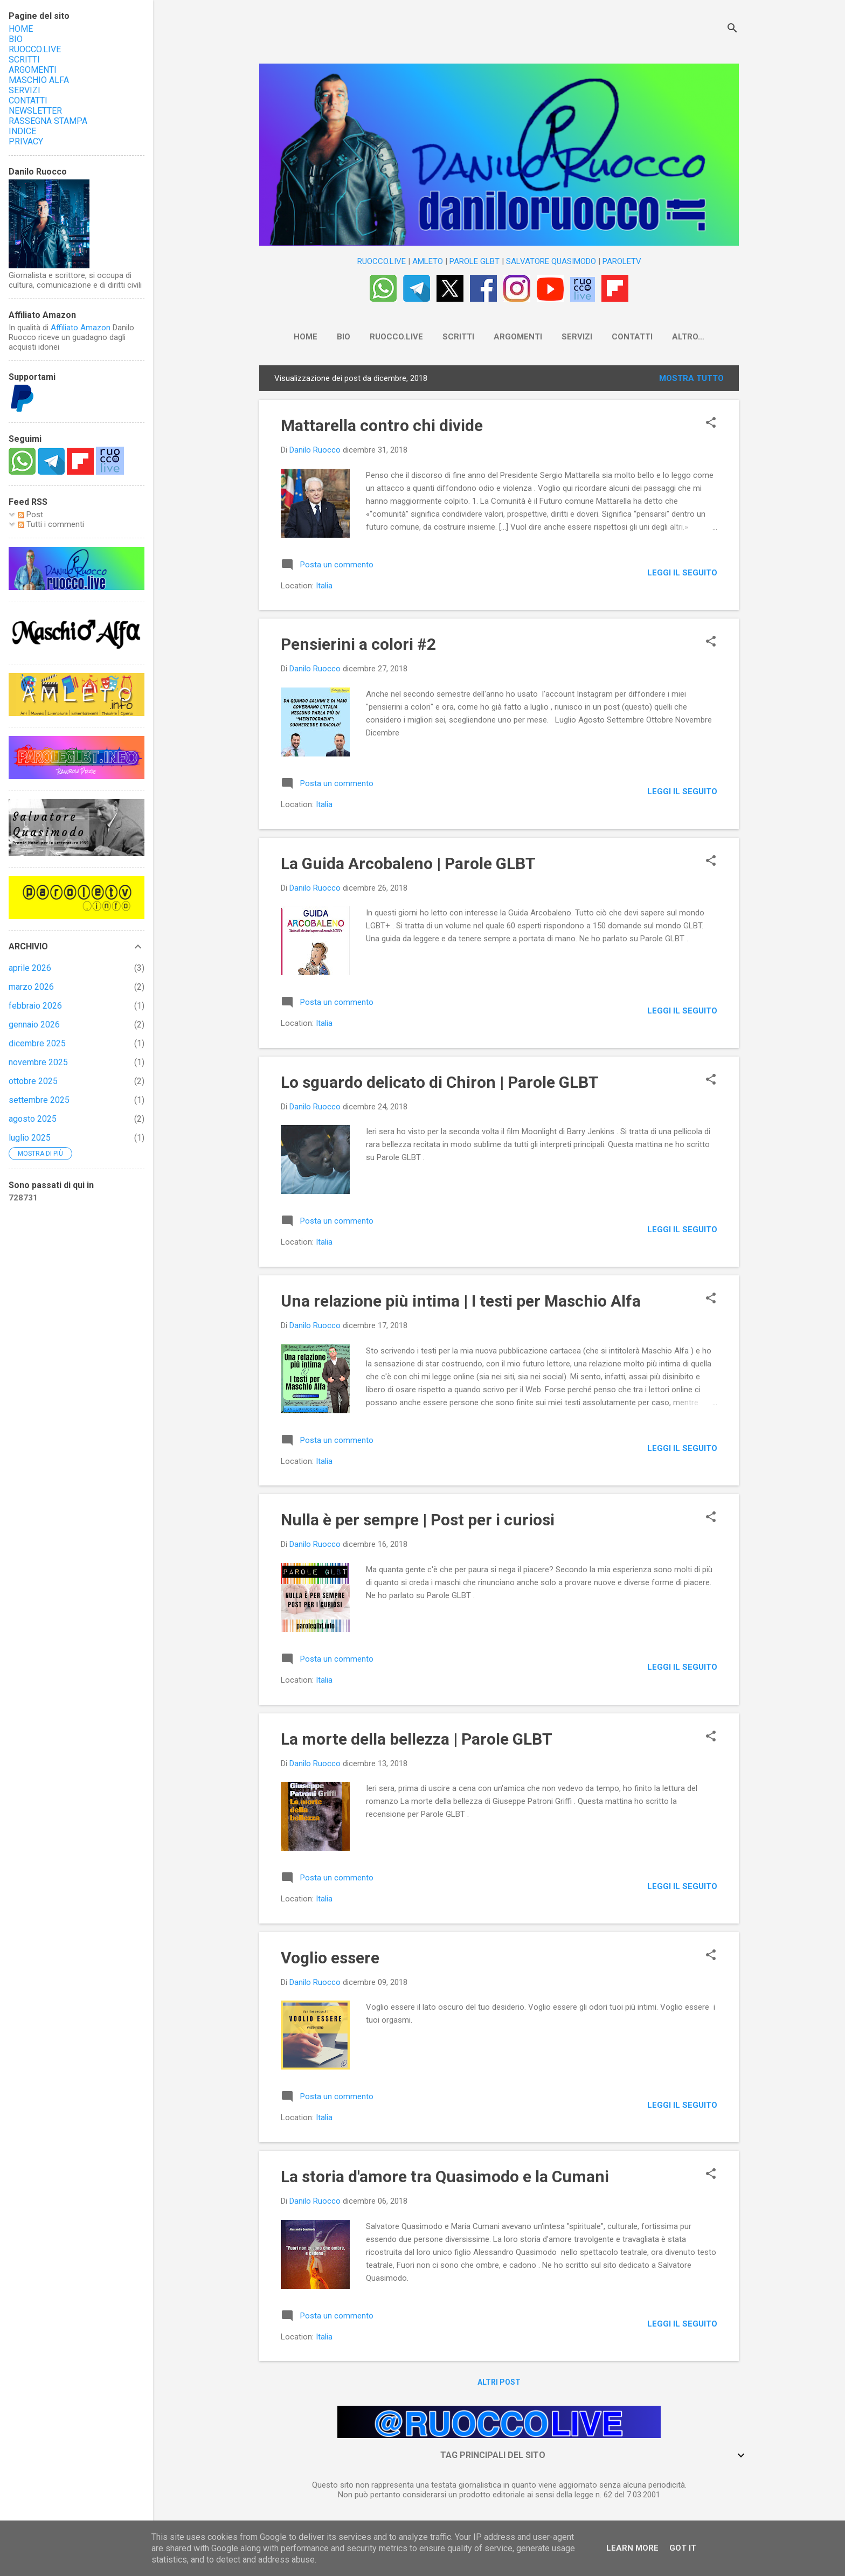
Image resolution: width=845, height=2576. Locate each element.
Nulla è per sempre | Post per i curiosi (418, 1521)
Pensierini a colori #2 (358, 646)
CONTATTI (621, 337)
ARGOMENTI (507, 337)
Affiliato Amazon (80, 327)
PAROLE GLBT (474, 261)
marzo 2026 (31, 987)
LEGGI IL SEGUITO (682, 575)
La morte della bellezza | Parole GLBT (416, 1741)
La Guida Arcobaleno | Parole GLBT (408, 865)
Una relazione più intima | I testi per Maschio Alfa (461, 1303)
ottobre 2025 (33, 1081)
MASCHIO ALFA (39, 80)
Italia (324, 588)
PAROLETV (621, 261)
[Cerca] (732, 29)
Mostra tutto (691, 380)
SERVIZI (566, 337)
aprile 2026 (30, 968)
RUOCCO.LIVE (381, 261)
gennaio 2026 (34, 1024)
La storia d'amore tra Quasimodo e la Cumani (445, 2178)
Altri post (499, 2384)
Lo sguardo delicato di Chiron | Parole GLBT (440, 1084)
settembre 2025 (39, 1100)
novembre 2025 (38, 1062)
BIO (333, 337)
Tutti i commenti (51, 524)
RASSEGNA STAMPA (48, 121)
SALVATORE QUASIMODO (551, 261)
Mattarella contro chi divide (382, 427)
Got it (682, 2548)
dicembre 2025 (37, 1043)
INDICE (22, 131)
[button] (710, 425)
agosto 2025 (33, 1119)
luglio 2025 (30, 1138)
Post (30, 514)
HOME (295, 337)
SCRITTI (447, 337)
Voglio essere (330, 1959)
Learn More (632, 2548)
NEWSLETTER (688, 337)
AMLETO (427, 261)
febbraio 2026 (35, 1006)
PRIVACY (26, 141)
